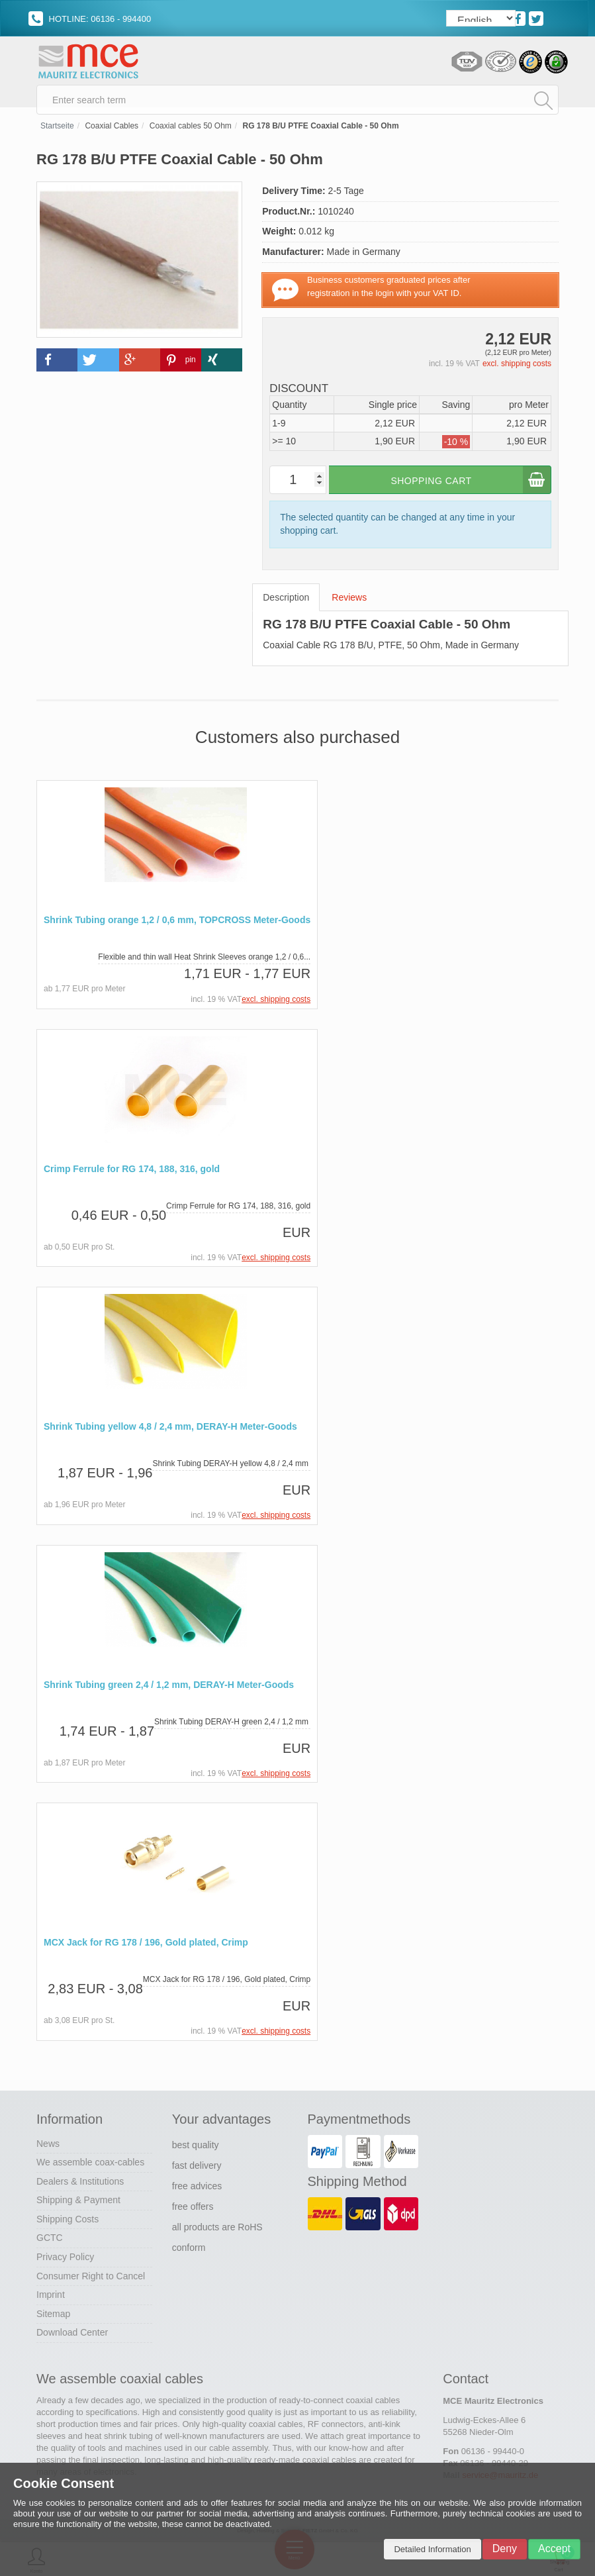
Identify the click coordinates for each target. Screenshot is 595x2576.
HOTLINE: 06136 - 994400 (89, 19)
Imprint (50, 2297)
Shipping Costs (67, 2221)
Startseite (57, 132)
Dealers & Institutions (80, 2184)
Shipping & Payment (78, 2202)
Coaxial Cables (111, 132)
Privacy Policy (65, 2259)
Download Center (72, 2335)
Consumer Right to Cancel (90, 2278)
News (48, 2145)
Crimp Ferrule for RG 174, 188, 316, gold (132, 1174)
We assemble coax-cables (90, 2164)
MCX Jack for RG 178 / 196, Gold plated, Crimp (146, 1946)
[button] (56, 366)
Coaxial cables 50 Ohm (191, 132)
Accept (554, 2548)
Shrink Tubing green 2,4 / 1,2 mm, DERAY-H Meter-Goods (169, 1689)
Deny (504, 2548)
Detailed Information (432, 2549)
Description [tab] (286, 603)
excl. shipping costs (516, 369)
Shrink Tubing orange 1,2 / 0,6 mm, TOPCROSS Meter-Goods (177, 926)
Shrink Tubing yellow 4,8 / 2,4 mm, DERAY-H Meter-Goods (170, 1431)
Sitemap (53, 2316)
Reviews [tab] (349, 603)
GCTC (49, 2240)
